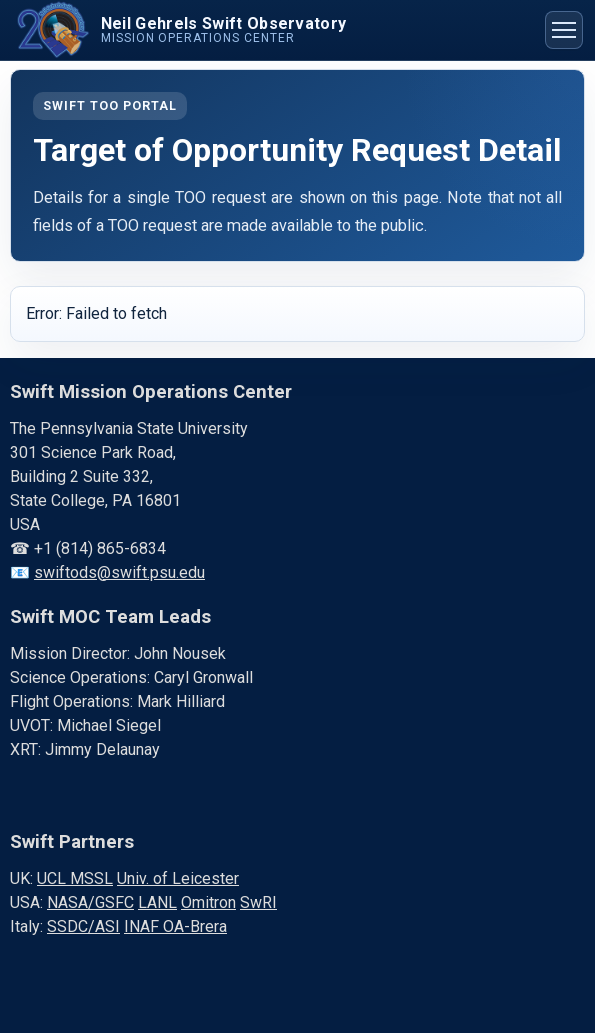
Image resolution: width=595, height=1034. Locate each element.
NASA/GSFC (90, 902)
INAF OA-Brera (175, 926)
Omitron (208, 902)
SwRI (258, 902)
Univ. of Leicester (178, 878)
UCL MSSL (75, 878)
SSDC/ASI (83, 926)
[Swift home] (179, 30)
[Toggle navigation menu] (564, 30)
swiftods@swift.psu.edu (119, 572)
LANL (157, 902)
